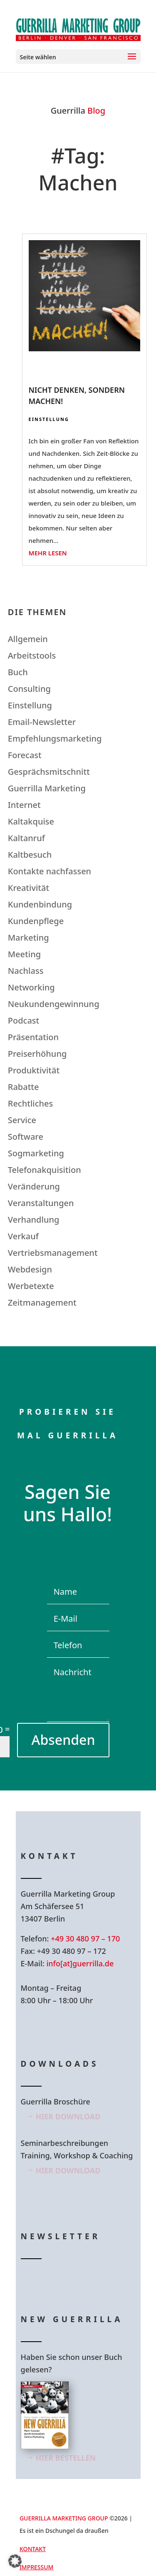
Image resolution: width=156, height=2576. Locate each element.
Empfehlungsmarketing (55, 738)
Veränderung (34, 1186)
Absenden (63, 1740)
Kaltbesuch (30, 854)
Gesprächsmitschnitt (49, 771)
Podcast (23, 1020)
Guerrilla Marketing (47, 788)
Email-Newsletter (42, 721)
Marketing (28, 937)
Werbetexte (31, 1286)
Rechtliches (30, 1103)
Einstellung (49, 419)
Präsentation (33, 1037)
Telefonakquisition (44, 1169)
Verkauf (23, 1236)
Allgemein (28, 639)
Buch (18, 672)
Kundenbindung (40, 904)
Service (22, 1120)
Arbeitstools (32, 655)
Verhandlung (33, 1219)
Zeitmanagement (42, 1302)
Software (25, 1136)
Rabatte (23, 1086)
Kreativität (28, 887)
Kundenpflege (36, 921)
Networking (31, 987)
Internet (24, 804)
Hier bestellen (66, 2458)
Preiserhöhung (37, 1053)
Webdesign (30, 1269)
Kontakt (33, 2549)
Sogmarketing (36, 1153)
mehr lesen (48, 553)
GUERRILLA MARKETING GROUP (64, 2518)
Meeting (24, 954)
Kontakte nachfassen (49, 871)
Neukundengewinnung (53, 1003)
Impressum (37, 2567)
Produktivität (33, 1070)
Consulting (29, 688)
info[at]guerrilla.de (80, 1963)
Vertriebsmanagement (53, 1252)
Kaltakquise (31, 821)
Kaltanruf (26, 838)
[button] (15, 2561)
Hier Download (68, 2116)
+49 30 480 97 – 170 (85, 1939)
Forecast (25, 755)
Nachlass (26, 970)
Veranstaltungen (41, 1203)
